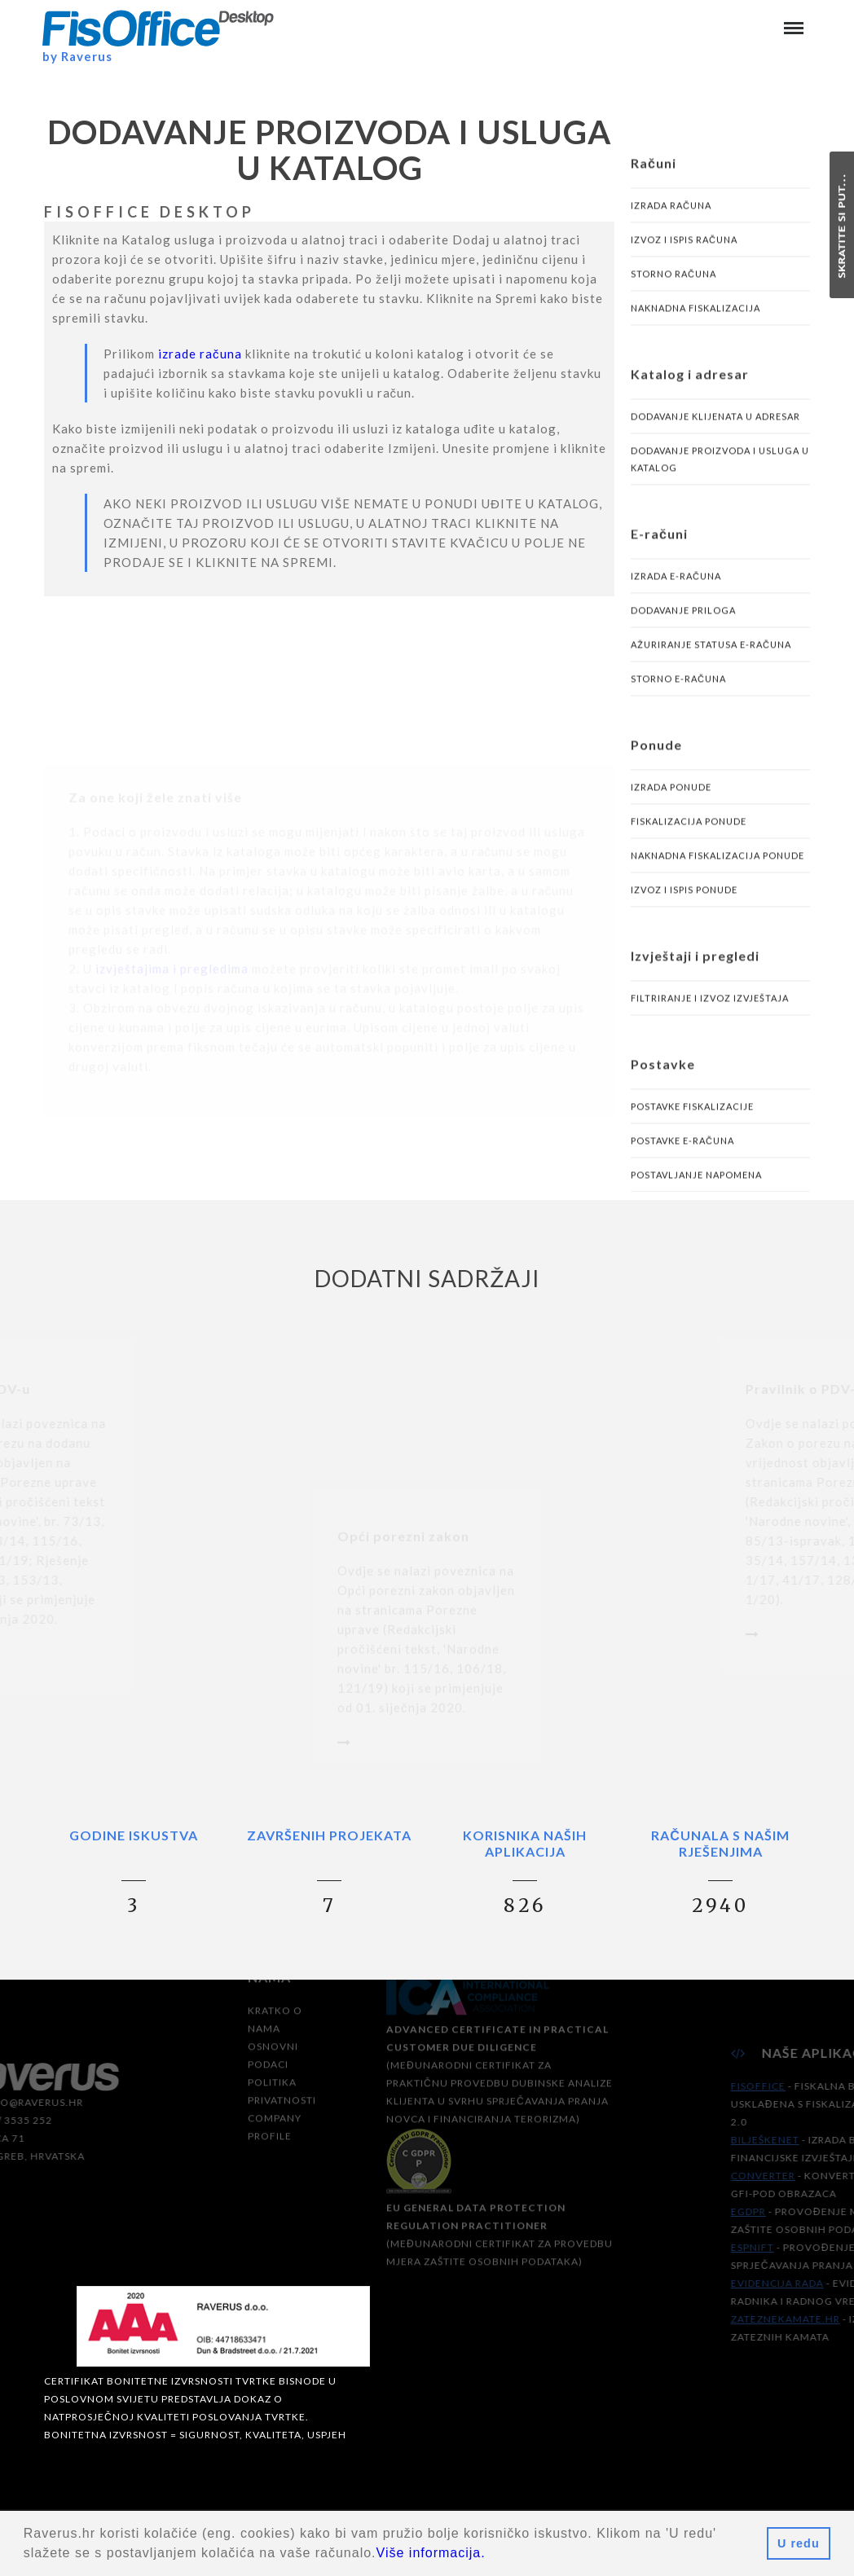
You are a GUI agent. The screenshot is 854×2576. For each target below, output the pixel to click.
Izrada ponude (671, 804)
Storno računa (673, 291)
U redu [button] (798, 2543)
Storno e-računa (678, 696)
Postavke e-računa (682, 1158)
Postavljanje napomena (696, 1192)
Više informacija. (431, 2553)
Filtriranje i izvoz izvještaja (710, 1015)
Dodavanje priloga (683, 627)
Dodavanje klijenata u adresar (715, 434)
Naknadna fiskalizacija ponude (717, 873)
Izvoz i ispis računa (684, 257)
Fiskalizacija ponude (688, 838)
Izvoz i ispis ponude (684, 907)
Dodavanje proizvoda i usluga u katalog (720, 476)
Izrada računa (671, 223)
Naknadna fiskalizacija (695, 325)
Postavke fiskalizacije (692, 1124)
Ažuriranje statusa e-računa (711, 662)
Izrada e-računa (676, 593)
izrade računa (200, 371)
